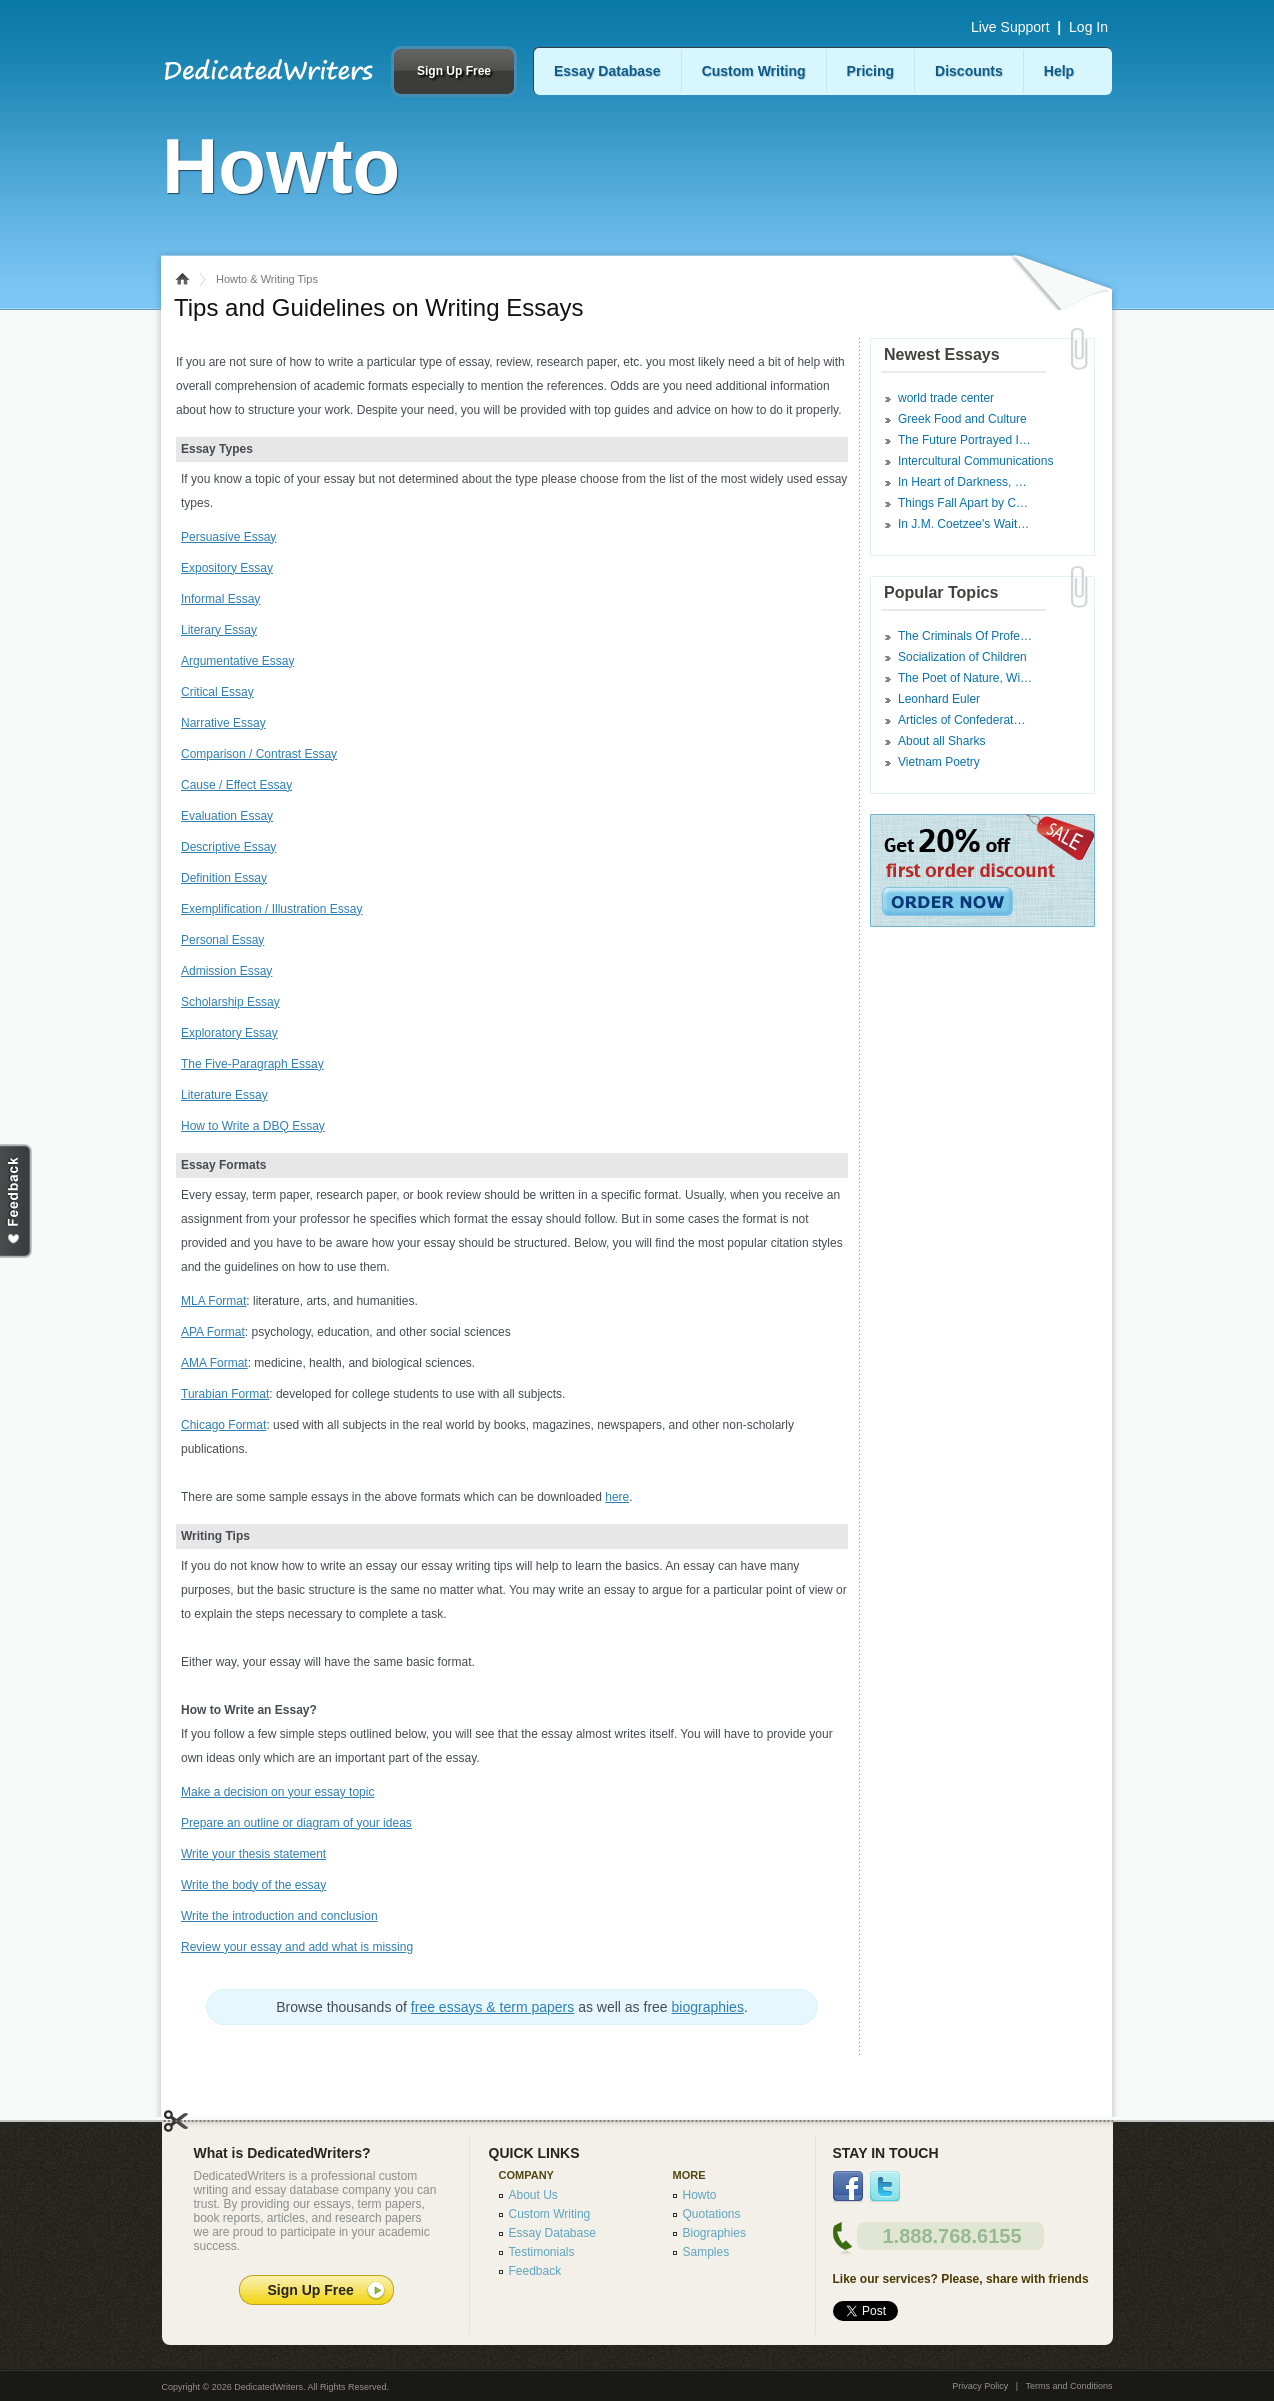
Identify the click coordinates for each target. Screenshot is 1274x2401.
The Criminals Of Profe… (965, 636)
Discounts (969, 71)
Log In (1088, 27)
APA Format (213, 1332)
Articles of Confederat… (961, 720)
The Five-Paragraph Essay (252, 1064)
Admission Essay (226, 971)
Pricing (870, 71)
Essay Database (607, 71)
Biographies (714, 2233)
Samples (706, 2252)
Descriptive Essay (228, 847)
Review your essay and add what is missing (297, 1947)
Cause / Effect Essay (236, 785)
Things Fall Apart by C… (963, 503)
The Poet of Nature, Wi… (965, 678)
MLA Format (213, 1301)
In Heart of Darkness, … (962, 482)
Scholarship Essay (230, 1002)
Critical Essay (217, 692)
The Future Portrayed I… (964, 440)
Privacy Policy (980, 2386)
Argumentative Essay (237, 661)
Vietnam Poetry (939, 762)
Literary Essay (219, 630)
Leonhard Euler (939, 699)
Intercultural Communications (975, 461)
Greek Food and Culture (962, 419)
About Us (533, 2195)
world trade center (946, 398)
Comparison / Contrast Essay (259, 754)
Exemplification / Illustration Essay (271, 909)
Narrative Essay (223, 723)
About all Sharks (941, 741)
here (617, 1497)
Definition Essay (224, 878)
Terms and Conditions (1068, 2386)
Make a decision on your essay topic (277, 1792)
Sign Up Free (454, 71)
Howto (700, 2195)
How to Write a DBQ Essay (253, 1126)
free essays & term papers (492, 2007)
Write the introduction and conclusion (279, 1916)
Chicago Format (223, 1425)
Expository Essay (227, 568)
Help (1059, 71)
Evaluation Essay (227, 816)
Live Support (1010, 27)
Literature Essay (224, 1095)
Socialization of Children (962, 657)
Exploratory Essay (229, 1033)
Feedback (535, 2271)
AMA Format (214, 1363)
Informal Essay (220, 599)
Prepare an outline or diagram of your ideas (296, 1823)
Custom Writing (754, 71)
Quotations (712, 2214)
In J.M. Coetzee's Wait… (963, 524)
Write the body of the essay (253, 1885)
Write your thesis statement (253, 1854)
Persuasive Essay (228, 537)
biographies (708, 2007)
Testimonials (542, 2252)
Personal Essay (222, 940)
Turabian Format (225, 1394)
